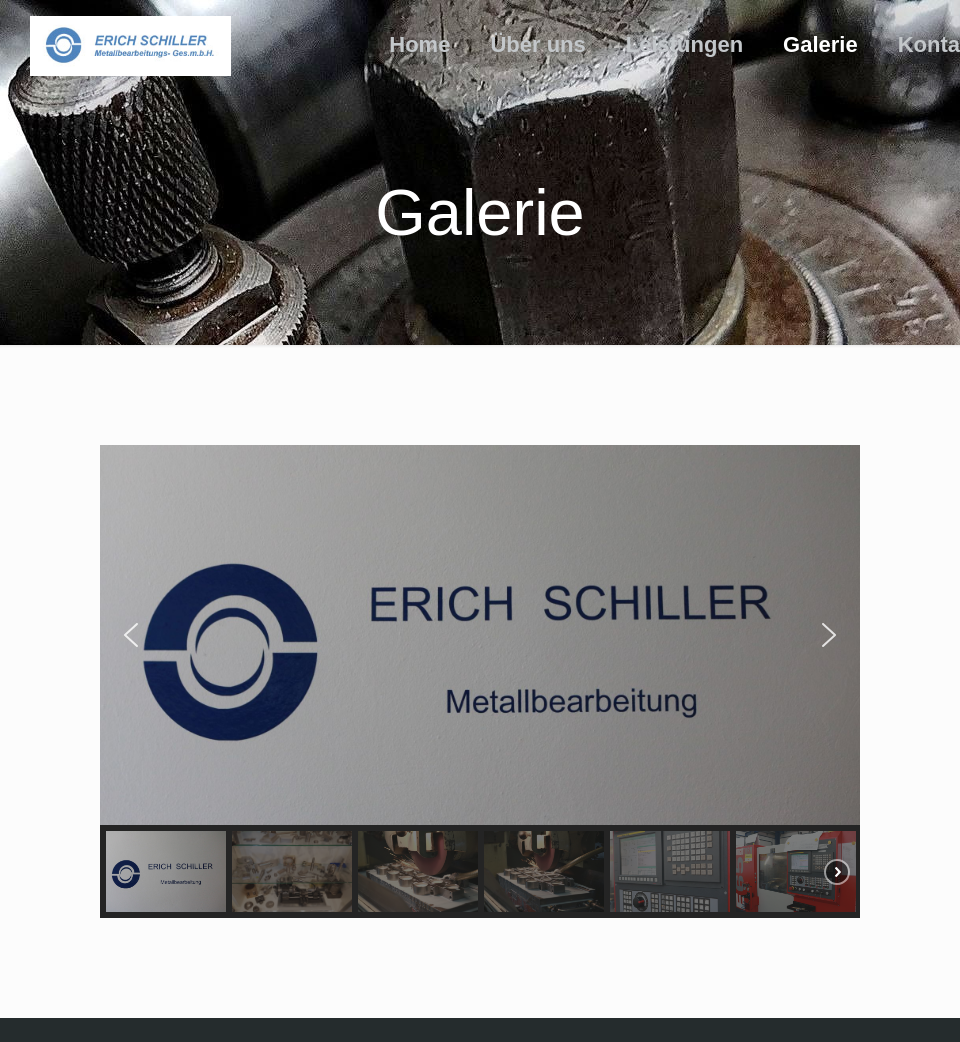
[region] (480, 681)
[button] (131, 635)
